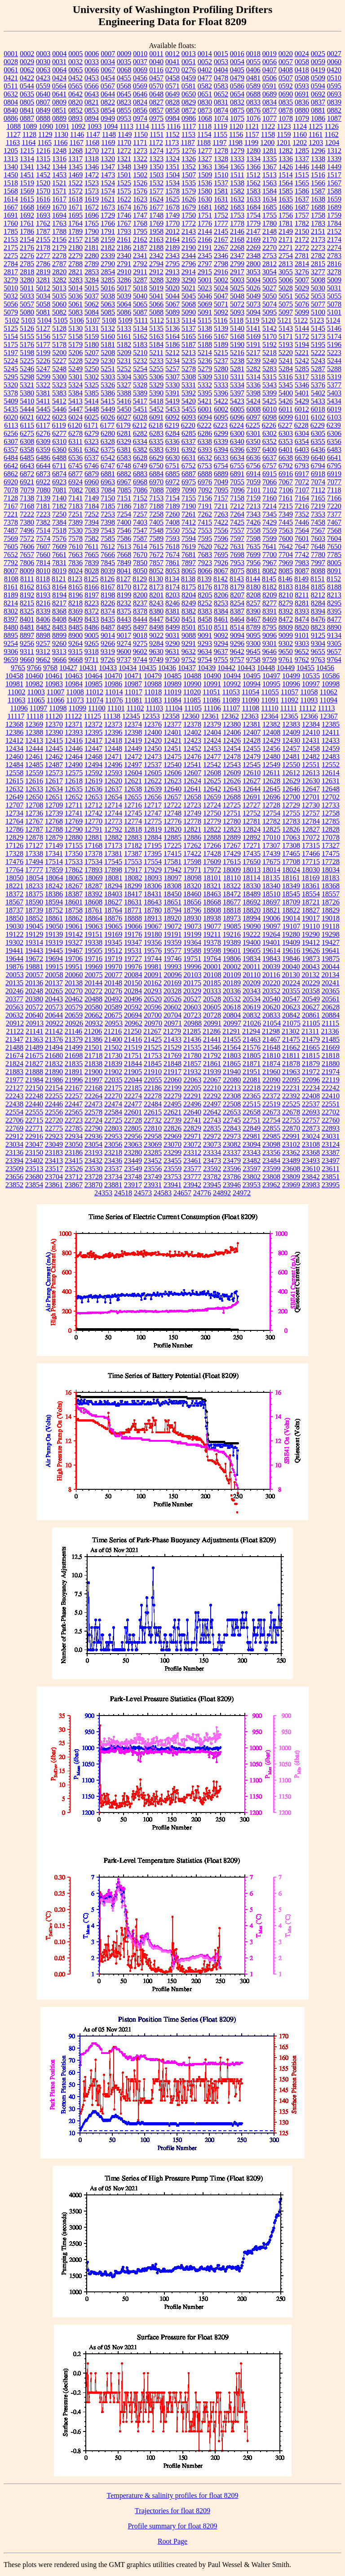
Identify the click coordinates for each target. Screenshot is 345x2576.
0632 (11, 94)
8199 (124, 595)
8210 (286, 595)
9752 (188, 659)
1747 (140, 215)
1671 (75, 207)
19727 (133, 958)
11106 (212, 708)
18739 (34, 910)
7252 (91, 514)
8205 (205, 595)
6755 (237, 466)
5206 (75, 352)
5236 (205, 360)
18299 (133, 886)
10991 (212, 684)
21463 (252, 1039)
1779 (253, 223)
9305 (334, 643)
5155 (27, 336)
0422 (27, 78)
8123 (75, 579)
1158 (268, 134)
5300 (59, 377)
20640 (34, 1015)
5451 (140, 409)
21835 (74, 1063)
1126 (331, 126)
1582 (237, 191)
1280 (253, 150)
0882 (334, 110)
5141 (253, 328)
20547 (291, 999)
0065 (75, 70)
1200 (267, 142)
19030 (15, 926)
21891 (74, 1071)
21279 (172, 1031)
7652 (11, 554)
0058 (302, 62)
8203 (172, 595)
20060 (74, 975)
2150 (302, 231)
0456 (140, 78)
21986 (54, 1080)
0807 (43, 102)
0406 (253, 70)
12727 (252, 805)
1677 (156, 207)
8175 (188, 587)
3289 (172, 280)
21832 (54, 1063)
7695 (221, 554)
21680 (54, 1055)
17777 (34, 869)
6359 (43, 449)
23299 (172, 1152)
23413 (54, 1160)
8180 (253, 587)
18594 (54, 902)
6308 (27, 441)
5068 (188, 304)
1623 (140, 199)
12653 (93, 797)
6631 (188, 457)
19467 (74, 950)
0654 (237, 94)
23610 (311, 1168)
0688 (253, 94)
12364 (270, 716)
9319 (108, 651)
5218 (269, 352)
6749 (140, 466)
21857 (192, 1063)
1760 (11, 223)
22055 (153, 1080)
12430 (291, 740)
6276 (43, 433)
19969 (93, 966)
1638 (318, 199)
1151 (157, 134)
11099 (77, 708)
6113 (11, 425)
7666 (108, 554)
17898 (113, 869)
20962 (133, 1023)
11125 (92, 716)
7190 (188, 506)
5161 (124, 336)
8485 (75, 627)
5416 (124, 401)
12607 (192, 773)
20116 (271, 975)
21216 (113, 1031)
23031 (331, 1136)
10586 (331, 676)
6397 (253, 449)
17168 (93, 845)
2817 (11, 272)
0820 (75, 102)
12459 (331, 748)
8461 (221, 619)
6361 (75, 449)
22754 (271, 1120)
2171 (286, 239)
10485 (172, 676)
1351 (172, 167)
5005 (269, 280)
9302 (286, 643)
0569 (140, 86)
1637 (302, 199)
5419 (172, 401)
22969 (172, 1136)
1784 (334, 223)
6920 (11, 482)
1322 (140, 158)
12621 (133, 781)
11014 (114, 692)
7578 (75, 538)
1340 (11, 167)
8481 (27, 627)
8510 (205, 627)
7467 (334, 522)
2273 (318, 247)
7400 (124, 522)
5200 (59, 352)
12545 (252, 764)
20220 (271, 983)
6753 (205, 466)
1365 (237, 167)
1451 (27, 175)
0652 (221, 94)
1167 (76, 142)
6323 (91, 441)
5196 (334, 344)
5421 (205, 401)
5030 (318, 288)
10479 (153, 676)
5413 (75, 401)
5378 (11, 393)
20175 (192, 983)
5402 (318, 393)
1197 (219, 142)
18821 (271, 910)
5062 (91, 304)
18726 (331, 902)
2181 (91, 247)
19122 (14, 934)
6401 (286, 449)
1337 (302, 158)
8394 (318, 611)
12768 (54, 821)
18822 (291, 910)
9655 (318, 651)
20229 (311, 983)
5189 (221, 344)
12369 (34, 724)
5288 (334, 369)
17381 (113, 853)
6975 (188, 482)
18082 (133, 878)
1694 (59, 215)
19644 (14, 958)
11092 (289, 700)
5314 (253, 377)
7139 (43, 498)
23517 (54, 1168)
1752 (221, 215)
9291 (188, 643)
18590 (34, 902)
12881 (93, 837)
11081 (133, 700)
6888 (205, 474)
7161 (286, 498)
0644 (108, 94)
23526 (74, 1168)
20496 (133, 999)
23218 (113, 1152)
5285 (302, 369)
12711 (73, 805)
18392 (93, 894)
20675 (113, 1015)
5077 (318, 304)
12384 (311, 724)
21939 (212, 1071)
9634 (205, 651)
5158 (75, 336)
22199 (172, 1088)
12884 (153, 837)
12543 (232, 764)
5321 (27, 385)
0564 (59, 86)
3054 (269, 272)
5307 (172, 377)
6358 (27, 449)
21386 (93, 1039)
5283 (269, 369)
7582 (91, 538)
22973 (232, 1136)
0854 (108, 110)
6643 (27, 466)
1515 (302, 175)
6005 (237, 409)
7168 (27, 506)
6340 (237, 441)
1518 (11, 183)
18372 (14, 894)
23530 (93, 1168)
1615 (27, 199)
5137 (188, 328)
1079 (302, 118)
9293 (205, 643)
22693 (311, 1112)
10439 (207, 667)
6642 (11, 466)
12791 (93, 829)
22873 (311, 1128)
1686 (286, 207)
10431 (88, 667)
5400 (286, 393)
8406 (43, 619)
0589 (253, 86)
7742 (302, 554)
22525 (291, 1104)
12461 (34, 756)
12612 (291, 773)
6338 (205, 441)
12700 (291, 797)
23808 (271, 1176)
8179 (237, 587)
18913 (153, 918)
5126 (27, 328)
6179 (123, 425)
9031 (172, 635)
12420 (153, 740)
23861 (54, 1185)
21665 (311, 1047)
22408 (311, 1096)
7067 (286, 482)
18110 (232, 878)
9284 (156, 643)
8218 (75, 603)
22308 (232, 1096)
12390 (54, 732)
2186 (124, 247)
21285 (192, 1031)
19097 (272, 926)
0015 (221, 53)
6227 (285, 425)
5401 (302, 393)
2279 (75, 255)
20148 (113, 983)
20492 (113, 999)
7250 (59, 514)
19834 (252, 958)
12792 (113, 829)
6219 (172, 425)
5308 (188, 377)
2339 (108, 255)
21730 (113, 1055)
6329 (124, 441)
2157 (75, 239)
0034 (108, 62)
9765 (18, 667)
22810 (153, 1128)
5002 (221, 280)
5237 (221, 360)
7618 (172, 546)
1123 (284, 126)
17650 (252, 861)
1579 (188, 191)
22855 (271, 1128)
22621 (172, 1112)
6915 (269, 474)
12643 (232, 789)
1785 (11, 231)
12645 (271, 789)
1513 (269, 175)
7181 (43, 506)
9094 (237, 635)
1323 (156, 158)
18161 (291, 878)
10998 (331, 684)
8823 (318, 627)
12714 (113, 805)
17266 (212, 845)
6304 (302, 433)
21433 (172, 1039)
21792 (212, 1055)
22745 (232, 1120)
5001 (205, 280)
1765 (91, 223)
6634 (237, 457)
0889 (59, 118)
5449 (108, 409)
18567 (14, 902)
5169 (253, 336)
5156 (43, 336)
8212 (318, 595)
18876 (113, 918)
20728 (212, 1015)
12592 (93, 773)
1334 (253, 158)
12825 (271, 829)
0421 (11, 78)
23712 (74, 1176)
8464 (237, 619)
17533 (74, 861)
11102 (135, 708)
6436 (318, 449)
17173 (113, 845)
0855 (124, 110)
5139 (221, 328)
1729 (108, 215)
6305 (318, 433)
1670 (59, 207)
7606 (27, 546)
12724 (212, 805)
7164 (302, 498)
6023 (59, 417)
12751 (232, 813)
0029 (27, 62)
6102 (318, 417)
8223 (91, 603)
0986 (188, 118)
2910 (124, 272)
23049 (54, 1144)
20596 (153, 1007)
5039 (124, 296)
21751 (133, 1055)
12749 (192, 813)
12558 (14, 773)
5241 (286, 360)
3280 (27, 280)
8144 (253, 579)
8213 (334, 595)
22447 (74, 1104)
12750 (212, 813)
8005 (334, 562)
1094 (110, 126)
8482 (43, 627)
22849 (252, 1128)
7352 (302, 514)
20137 (54, 983)
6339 (221, 441)
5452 (156, 409)
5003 (237, 280)
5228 (75, 360)
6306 (334, 433)
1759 (334, 215)
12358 (171, 716)
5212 (172, 352)
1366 (253, 167)
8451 (188, 619)
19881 (34, 966)
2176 (27, 247)
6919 (334, 474)
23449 (133, 1160)
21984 (34, 1080)
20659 (74, 1015)
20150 (133, 983)
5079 (11, 312)
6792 (286, 466)
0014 (205, 53)
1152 (172, 134)
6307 (11, 441)
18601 (74, 902)
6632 (205, 457)
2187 (140, 247)
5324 (75, 385)
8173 (156, 587)
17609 (212, 861)
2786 (43, 264)
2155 (43, 239)
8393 (302, 611)
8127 (123, 579)
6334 (140, 441)
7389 (75, 522)
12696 (271, 797)
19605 (252, 950)
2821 (75, 272)
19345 (113, 942)
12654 (113, 797)
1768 (140, 223)
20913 (35, 1023)
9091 (205, 635)
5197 (11, 352)
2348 (253, 255)
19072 (173, 926)
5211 (156, 352)
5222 (318, 352)
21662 (291, 1047)
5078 (334, 304)
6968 (140, 482)
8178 (221, 587)
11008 (75, 692)
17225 (172, 845)
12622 (153, 781)
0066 (91, 70)
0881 (318, 110)
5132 (108, 328)
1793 (124, 231)
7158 (237, 498)
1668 (27, 207)
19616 (291, 950)
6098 (269, 417)
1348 (124, 167)
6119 (59, 425)
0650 (188, 94)
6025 (91, 417)
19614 (271, 950)
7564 (302, 530)
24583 (163, 1193)
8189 (11, 595)
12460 (14, 756)
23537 (113, 1168)
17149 (54, 845)
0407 (269, 70)
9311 (27, 651)
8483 (59, 627)
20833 (271, 1015)
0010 (140, 53)
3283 (75, 280)
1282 (286, 150)
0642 (75, 94)
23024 (311, 1136)
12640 (172, 789)
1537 (221, 183)
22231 (291, 1088)
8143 (237, 579)
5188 (205, 344)
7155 (188, 498)
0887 (27, 118)
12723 (192, 805)
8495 (124, 627)
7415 (205, 522)
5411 (43, 401)
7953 (237, 562)
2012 (172, 231)
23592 (212, 1168)
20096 (173, 975)
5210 (140, 352)
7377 (334, 514)
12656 (153, 797)
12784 (311, 821)
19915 (54, 966)
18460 (192, 894)
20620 (271, 1007)
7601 (302, 538)
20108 (212, 975)
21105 (311, 1023)
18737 (14, 910)
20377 (14, 999)
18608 (93, 902)
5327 (124, 385)
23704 (54, 1176)
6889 (221, 474)
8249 (188, 603)
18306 (153, 886)
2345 (205, 255)
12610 (252, 773)
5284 (286, 369)
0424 (59, 78)
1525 (124, 183)
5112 (157, 320)
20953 (114, 1023)
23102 (291, 1144)
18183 (330, 878)
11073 (75, 700)
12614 (331, 773)
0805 (27, 102)
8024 (75, 571)
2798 (221, 264)
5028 (286, 288)
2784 (11, 264)
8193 (43, 595)
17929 (153, 869)
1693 (43, 215)
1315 (43, 158)
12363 (250, 716)
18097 (173, 878)
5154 (11, 336)
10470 (113, 676)
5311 (237, 377)
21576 (252, 1047)
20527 (192, 999)
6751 (172, 466)
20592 (133, 1007)
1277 (205, 150)
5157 (59, 336)
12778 (192, 821)
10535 (311, 676)
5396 (221, 393)
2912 (156, 272)
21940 (232, 1071)
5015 (91, 288)
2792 (140, 264)
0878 (286, 110)
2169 (253, 239)
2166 (205, 239)
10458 (14, 676)
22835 (212, 1128)
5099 (302, 312)
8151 (317, 579)
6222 (204, 425)
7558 (253, 530)
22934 (74, 1136)
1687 (302, 207)
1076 (253, 118)
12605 (153, 773)
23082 (232, 1144)
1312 (334, 150)
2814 (302, 264)
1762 (43, 223)
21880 (331, 1063)
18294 (113, 886)
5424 (253, 401)
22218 (252, 1088)
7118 (334, 490)
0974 (140, 118)
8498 (156, 627)
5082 (59, 312)
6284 (172, 433)
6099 (286, 417)
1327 (205, 158)
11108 (251, 708)
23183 (54, 1152)
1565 (302, 183)
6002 (221, 409)
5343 (269, 385)
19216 (232, 934)
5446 (59, 409)
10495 (252, 676)
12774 (133, 821)
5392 (188, 393)
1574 (108, 191)
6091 (156, 417)
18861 (54, 918)
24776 (202, 1193)
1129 (45, 134)
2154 (27, 239)
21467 (271, 1039)
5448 (91, 409)
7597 (237, 538)
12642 (212, 789)
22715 (34, 1120)
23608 (291, 1168)
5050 (269, 296)
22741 (192, 1120)
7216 (302, 506)
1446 (302, 167)
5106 (77, 320)
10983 (54, 684)
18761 (93, 910)
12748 (172, 813)
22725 (113, 1120)
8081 (253, 571)
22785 (74, 1128)
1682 (221, 207)
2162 (140, 239)
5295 (11, 377)
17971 (192, 869)
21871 (252, 1063)
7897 (188, 562)
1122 (268, 126)
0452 (75, 78)
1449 (334, 167)
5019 (156, 288)
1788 (59, 231)
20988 (193, 1023)
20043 (311, 966)
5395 (205, 393)
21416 (133, 1039)
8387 (237, 611)
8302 (11, 611)
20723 (192, 1015)
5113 (173, 320)
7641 (269, 546)
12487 (54, 764)
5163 (156, 336)
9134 (334, 635)
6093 (188, 417)
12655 (133, 797)
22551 (331, 1104)
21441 (212, 1039)
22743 (212, 1120)
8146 (285, 579)
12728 (271, 805)
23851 (331, 1176)
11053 (231, 692)
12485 (34, 764)
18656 (192, 902)
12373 (113, 724)
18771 (133, 910)
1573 (91, 191)
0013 (188, 53)
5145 (318, 328)
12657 (172, 797)
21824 (14, 1063)
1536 (205, 183)
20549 (311, 999)
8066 (205, 571)
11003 (35, 692)
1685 (269, 207)
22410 (331, 1096)
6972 (172, 482)
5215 (221, 352)
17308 (291, 845)
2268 (237, 247)
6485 (27, 457)
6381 (124, 449)
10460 (34, 676)
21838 (93, 1063)
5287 (318, 369)
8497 (140, 627)
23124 (331, 1144)
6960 (91, 482)
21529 (172, 1047)
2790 (108, 264)
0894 (91, 118)
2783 (334, 255)
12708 (34, 805)
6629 (156, 457)
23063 (133, 1144)
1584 (269, 191)
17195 (153, 845)
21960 (271, 1071)
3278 (334, 272)
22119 (330, 1080)
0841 (27, 110)
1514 (286, 175)
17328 (14, 853)
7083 (92, 490)
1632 (237, 199)
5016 (108, 288)
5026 (253, 288)
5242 (302, 360)
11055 (270, 692)
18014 (271, 869)
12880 (74, 837)
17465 (291, 853)
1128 (29, 134)
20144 (93, 983)
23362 (291, 1152)
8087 (302, 571)
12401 (172, 732)
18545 (291, 894)
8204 (188, 595)
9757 (237, 659)
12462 (54, 756)
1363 (205, 167)
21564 (232, 1047)
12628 (271, 781)
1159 (284, 134)
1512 (253, 175)
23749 (153, 1176)
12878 (34, 837)
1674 (124, 207)
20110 (252, 975)
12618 (74, 781)
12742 (93, 813)
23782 (212, 1176)
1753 (237, 215)
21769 (172, 1055)
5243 (318, 360)
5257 (172, 369)
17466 (311, 853)
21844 (133, 1063)
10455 (305, 667)
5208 (108, 352)
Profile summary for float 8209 (172, 2526)
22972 (212, 1136)
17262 (192, 845)
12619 (93, 781)
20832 (252, 1015)
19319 (54, 942)
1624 (156, 199)
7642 (286, 546)
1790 (91, 231)
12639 (153, 789)
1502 (140, 175)
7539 (91, 530)
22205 (192, 1088)
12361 (210, 716)
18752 (54, 910)
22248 (34, 1096)
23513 (34, 1168)
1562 (253, 183)
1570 (43, 191)
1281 (269, 150)
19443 (34, 950)
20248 (34, 991)
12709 (54, 805)
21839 (113, 1063)
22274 (133, 1096)
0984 (172, 118)
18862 (74, 918)
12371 (74, 724)
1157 (252, 134)
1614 (11, 199)
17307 (271, 845)
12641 (192, 789)
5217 (253, 352)
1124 (300, 126)
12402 (192, 732)
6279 (91, 433)
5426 (286, 401)
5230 (108, 360)
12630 (311, 781)
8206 (221, 595)
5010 (11, 288)
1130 (61, 134)
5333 (221, 385)
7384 (59, 522)
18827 (311, 910)
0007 (108, 53)
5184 (156, 344)
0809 (59, 102)
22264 (93, 1096)
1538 (237, 183)
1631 (221, 199)
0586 (237, 86)
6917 (302, 474)
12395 (93, 732)
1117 (189, 126)
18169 (310, 878)
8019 (59, 571)
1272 (124, 150)
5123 (317, 320)
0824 (140, 102)
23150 (34, 1152)
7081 (60, 490)
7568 (334, 530)
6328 (108, 441)
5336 (253, 385)
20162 (153, 983)
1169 (108, 142)
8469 (269, 619)
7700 (269, 554)
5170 (269, 336)
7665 (91, 554)
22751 (252, 1120)
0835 (286, 102)
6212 (140, 425)
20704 (172, 1015)
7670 (140, 554)
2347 (237, 255)
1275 (172, 150)
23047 (34, 1144)
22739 (172, 1120)
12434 (14, 748)
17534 (93, 861)
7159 (253, 498)
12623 (172, 781)
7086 (140, 490)
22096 (311, 1080)
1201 (283, 142)
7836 (75, 562)
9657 (334, 651)
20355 (291, 991)
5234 (172, 360)
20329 (192, 991)
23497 (331, 1160)
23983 (311, 1185)
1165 (45, 142)
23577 (192, 1168)
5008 (318, 280)
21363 (34, 1039)
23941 (172, 1185)
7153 (156, 498)
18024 (291, 869)
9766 (34, 667)
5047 (221, 296)
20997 (232, 1023)
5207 (91, 352)
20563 (14, 1007)
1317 (75, 158)
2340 (124, 255)
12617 (54, 781)
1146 (77, 134)
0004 (59, 53)
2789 (91, 264)
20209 (252, 983)
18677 (232, 902)
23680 (34, 1176)
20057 (35, 975)
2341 (140, 255)
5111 (141, 320)
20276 (113, 991)
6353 (286, 441)
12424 (212, 740)
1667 (11, 207)
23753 (172, 1176)
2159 (108, 239)
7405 (156, 522)
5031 (334, 288)
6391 (172, 449)
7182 (59, 506)
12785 (331, 821)
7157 (221, 498)
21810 (271, 1055)
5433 (318, 401)
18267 (74, 886)
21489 (34, 1047)
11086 (211, 700)
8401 (27, 619)
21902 (113, 1071)
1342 (43, 167)
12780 (232, 821)
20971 (173, 1023)
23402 (34, 1160)
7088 (157, 490)
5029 (302, 288)
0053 (221, 62)
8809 (286, 627)
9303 (302, 643)
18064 (54, 878)
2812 (269, 264)
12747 (153, 813)
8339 (43, 611)
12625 (212, 781)
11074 (94, 700)
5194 (302, 344)
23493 (311, 1160)
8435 (108, 619)
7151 (124, 498)
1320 (108, 158)
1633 (253, 199)
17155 (74, 845)
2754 (286, 255)
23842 (311, 1176)
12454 (232, 748)
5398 (253, 393)
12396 (113, 732)
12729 (291, 805)
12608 (212, 773)
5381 (43, 393)
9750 (172, 659)
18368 (331, 886)
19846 (291, 958)
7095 (221, 490)
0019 (269, 53)
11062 (328, 692)
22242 (331, 1088)
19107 (292, 926)
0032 (75, 62)
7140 (59, 498)
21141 (34, 1031)
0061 (11, 70)
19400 (252, 942)
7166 (334, 498)
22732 (153, 1120)
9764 (334, 659)
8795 (269, 627)
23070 (172, 1144)
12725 (232, 805)
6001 (205, 409)
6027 (124, 417)
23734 (113, 1176)
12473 (153, 756)
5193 (286, 344)
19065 (114, 926)
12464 (74, 756)
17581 (172, 861)
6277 (59, 433)
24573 (143, 1193)
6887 (188, 474)
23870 (93, 1185)
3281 (43, 280)
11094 (328, 700)
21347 (14, 1039)
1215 (27, 150)
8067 (221, 571)
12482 (311, 756)
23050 (74, 1144)
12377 (172, 724)
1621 (108, 199)
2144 (205, 231)
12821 (192, 829)
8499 (172, 627)
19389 (232, 942)
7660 (43, 554)
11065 (35, 700)
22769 (14, 1128)
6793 (302, 466)
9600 (124, 651)
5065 (140, 304)
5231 (124, 360)
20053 (15, 975)
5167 (221, 336)
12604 (133, 773)
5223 (334, 352)
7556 (221, 530)
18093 (153, 878)
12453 (212, 748)
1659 (334, 199)
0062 (27, 70)
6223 (220, 425)
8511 (221, 627)
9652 (302, 651)
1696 (91, 215)
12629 (291, 781)
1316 (59, 158)
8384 (221, 611)
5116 (220, 320)
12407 (252, 732)
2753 (269, 255)
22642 (212, 1112)
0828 (172, 102)
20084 (133, 975)
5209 (124, 352)
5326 (108, 385)
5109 (125, 320)
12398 (133, 732)
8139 (204, 579)
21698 (74, 1055)
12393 (74, 732)
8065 (188, 571)
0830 (205, 102)
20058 (54, 975)
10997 (311, 684)
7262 (205, 514)
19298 (331, 934)
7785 (334, 554)
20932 (94, 1023)
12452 (192, 748)
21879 (311, 1063)
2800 (253, 264)
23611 (330, 1168)
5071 (221, 304)
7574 (43, 538)
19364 (192, 942)
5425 (269, 401)
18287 (93, 886)
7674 (172, 554)
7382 (43, 522)
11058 (309, 692)
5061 (75, 304)
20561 (331, 999)
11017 (133, 692)
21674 (14, 1055)
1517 (334, 175)
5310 (221, 377)
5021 (188, 288)
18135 (271, 878)
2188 (156, 247)
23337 (232, 1152)
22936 (93, 1136)
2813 (286, 264)
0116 (156, 70)
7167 (11, 506)
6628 (140, 457)
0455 (124, 78)
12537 (153, 764)
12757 (311, 813)
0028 (11, 62)
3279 (11, 280)
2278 (59, 255)
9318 (91, 651)
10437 (187, 667)
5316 (286, 377)
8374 (108, 611)
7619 (188, 546)
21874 (271, 1063)
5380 (27, 393)
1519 (27, 183)
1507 (188, 175)
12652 (74, 797)
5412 (59, 401)
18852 (34, 918)
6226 (269, 425)
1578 (172, 191)
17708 (291, 861)
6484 (11, 457)
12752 (252, 813)
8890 (334, 627)
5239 (253, 360)
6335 (156, 441)
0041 (172, 62)
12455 (252, 748)
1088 (13, 126)
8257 (253, 603)
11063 (16, 700)
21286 (212, 1031)
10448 (266, 667)
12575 (74, 773)
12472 (133, 756)
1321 (124, 158)
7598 (253, 538)
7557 (237, 530)
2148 (269, 231)
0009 (124, 53)
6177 (107, 425)
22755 (291, 1120)
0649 (172, 94)
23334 (212, 1152)
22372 (271, 1096)
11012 (94, 692)
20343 (252, 991)
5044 (172, 296)
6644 (43, 466)
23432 (93, 1160)
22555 (34, 1112)
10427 (68, 667)
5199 (43, 352)
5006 (286, 280)
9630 (156, 651)
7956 (253, 562)
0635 (27, 94)
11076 (114, 700)
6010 (269, 409)
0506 (269, 78)
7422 (221, 522)
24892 (222, 1193)
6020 (11, 417)
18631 (133, 902)
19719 (113, 958)
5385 (91, 393)
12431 (311, 740)
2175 (11, 247)
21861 (212, 1063)
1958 (156, 231)
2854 (108, 272)
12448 (113, 748)
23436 (113, 1160)
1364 (221, 167)
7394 (91, 522)
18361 (311, 886)
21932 (192, 1071)
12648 (331, 789)
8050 (140, 571)
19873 (311, 958)
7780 (318, 554)
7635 (253, 546)
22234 (311, 1088)
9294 (221, 643)
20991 (212, 1023)
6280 (108, 433)
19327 (74, 942)
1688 (318, 207)
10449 (286, 667)
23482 (252, 1160)
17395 (153, 853)
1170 (124, 142)
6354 (302, 441)
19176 (133, 934)
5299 (43, 377)
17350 (74, 853)
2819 (43, 272)
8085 (286, 571)
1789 (75, 231)
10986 (113, 684)
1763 (59, 223)
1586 (302, 191)
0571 (172, 86)
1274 (156, 150)
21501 (93, 1047)
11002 (16, 692)
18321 (212, 886)
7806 (27, 562)
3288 (156, 280)
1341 (27, 167)
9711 (91, 659)
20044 (331, 966)
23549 (133, 1168)
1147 (93, 134)
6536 (75, 457)
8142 (220, 579)
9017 (124, 635)
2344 (188, 255)
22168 (93, 1088)
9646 (269, 651)
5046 (205, 296)
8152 (334, 579)
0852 (75, 110)
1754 (253, 215)
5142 (269, 328)
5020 (172, 288)
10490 (212, 676)
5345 (286, 385)
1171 (140, 142)
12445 (54, 748)
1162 (331, 134)
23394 (14, 1160)
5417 (140, 401)
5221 (302, 352)
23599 (271, 1168)
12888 (212, 837)
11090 (250, 700)
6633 (221, 457)
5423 (237, 401)
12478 (232, 756)
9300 (253, 643)
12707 (14, 805)
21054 (272, 1023)
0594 (318, 86)
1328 (221, 158)
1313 (11, 158)
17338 (34, 853)
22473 (93, 1104)
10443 (246, 667)
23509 (14, 1168)
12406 (232, 732)
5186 (172, 344)
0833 (253, 102)
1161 (316, 134)
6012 (302, 409)
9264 (75, 643)
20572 (34, 1007)
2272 (302, 247)
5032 (11, 296)
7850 (140, 562)
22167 (74, 1088)
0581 (188, 86)
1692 (27, 215)
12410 (311, 732)
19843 (271, 958)
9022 (156, 635)
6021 (27, 417)
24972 (242, 1193)
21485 (331, 1039)
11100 (97, 708)
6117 (43, 425)
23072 (192, 1144)
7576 (59, 538)
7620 (205, 546)
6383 (156, 449)
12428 (252, 740)
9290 (172, 643)
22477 (133, 1104)
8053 (172, 571)
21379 (74, 1039)
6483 (334, 449)
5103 (28, 320)
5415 (108, 401)
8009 (27, 571)
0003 (43, 53)
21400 (113, 1039)
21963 (291, 1071)
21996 (74, 1080)
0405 (237, 70)
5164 (172, 336)
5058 (43, 304)
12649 (14, 797)
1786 (27, 231)
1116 (174, 126)
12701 (311, 797)
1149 (125, 134)
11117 (15, 716)
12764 (14, 821)
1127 (13, 134)
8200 (140, 595)
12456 (271, 748)
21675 (34, 1055)
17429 (232, 853)
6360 (59, 449)
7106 (286, 490)
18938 (212, 918)
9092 (221, 635)
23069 (153, 1144)
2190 (188, 247)
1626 (188, 199)
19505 (93, 950)
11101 (116, 708)
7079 (27, 490)
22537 (311, 1104)
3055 (286, 272)
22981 (252, 1136)
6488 (59, 457)
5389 (140, 393)
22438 (14, 1104)
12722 (172, 805)
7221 (11, 514)
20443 (54, 999)
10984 (74, 684)
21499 (74, 1047)
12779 (212, 821)
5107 (93, 320)
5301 (75, 377)
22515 (252, 1104)
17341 (54, 853)
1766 (108, 223)
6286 (205, 433)
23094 (252, 1144)
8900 (75, 635)
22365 (252, 1096)
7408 (172, 522)
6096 (237, 417)
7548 (156, 530)
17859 (54, 869)
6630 (172, 457)
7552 (188, 530)
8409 (75, 619)
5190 (237, 344)
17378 (93, 853)
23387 (331, 1152)
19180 (153, 934)
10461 (54, 676)
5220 (286, 352)
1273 (140, 150)
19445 (54, 950)
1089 (29, 126)
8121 (59, 579)
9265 (91, 643)
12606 (172, 773)
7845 (108, 562)
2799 (237, 264)
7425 (237, 522)
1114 (142, 126)
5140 (237, 328)
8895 (11, 635)
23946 (232, 1185)
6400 (269, 449)
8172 (140, 587)
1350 (156, 167)
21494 (54, 1047)
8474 (302, 619)
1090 (46, 126)
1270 (91, 150)
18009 (232, 869)
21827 (34, 1063)
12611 (271, 773)
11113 (326, 708)
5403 (334, 393)
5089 (172, 312)
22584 (113, 1112)
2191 (205, 247)
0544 (27, 86)
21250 (133, 1031)
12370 (54, 724)
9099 (286, 635)
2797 (205, 264)
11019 (172, 692)
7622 (221, 546)
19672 (34, 958)
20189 (232, 983)
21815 (311, 1055)
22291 (192, 1096)
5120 (268, 320)
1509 (205, 175)
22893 (331, 1128)
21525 (153, 1047)
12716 (133, 805)
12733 (331, 805)
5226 (43, 360)
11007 (55, 692)
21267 (152, 1031)
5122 (300, 320)
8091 (334, 571)
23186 (74, 1152)
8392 (286, 611)
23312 (192, 1152)
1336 (286, 158)
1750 (188, 215)
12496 (113, 764)
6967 (124, 482)
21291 (231, 1031)
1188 (204, 142)
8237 (140, 603)
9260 (59, 643)
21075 (292, 1023)
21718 (93, 1055)
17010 (271, 837)
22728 (133, 1120)
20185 (212, 983)
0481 (253, 78)
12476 (192, 756)
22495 (172, 1104)
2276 (27, 255)
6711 (59, 466)
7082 (76, 490)
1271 (108, 150)
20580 (93, 1007)
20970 (153, 1023)
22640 (192, 1112)
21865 (232, 1063)
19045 (35, 926)
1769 (156, 223)
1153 (188, 134)
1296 (318, 150)
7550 (172, 530)
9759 (269, 659)
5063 (108, 304)
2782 (318, 255)
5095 (269, 312)
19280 (291, 934)
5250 (91, 369)
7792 (11, 562)
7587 (140, 538)
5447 (75, 409)
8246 (172, 603)
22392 (291, 1096)
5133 (124, 328)
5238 (237, 360)
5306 (156, 377)
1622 (124, 199)
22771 (34, 1128)
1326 (188, 158)
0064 (59, 70)
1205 (11, 150)
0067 (108, 70)
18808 (212, 910)
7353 (318, 514)
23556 (153, 1168)
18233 (34, 886)
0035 (124, 62)
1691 (11, 215)
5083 (75, 312)
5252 (124, 369)
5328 (140, 385)
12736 (34, 813)
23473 (212, 1160)
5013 (59, 288)
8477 (334, 619)
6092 (172, 417)
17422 (192, 853)
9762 (302, 659)
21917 (172, 1071)
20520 (153, 999)
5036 (75, 296)
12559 (34, 773)
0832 (237, 102)
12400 (153, 732)
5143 (286, 328)
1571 (59, 191)
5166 (205, 336)
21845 (153, 1063)
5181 (108, 344)
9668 (75, 659)
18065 (74, 878)
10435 (147, 667)
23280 (133, 1152)
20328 (172, 991)
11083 (153, 700)
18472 (232, 894)
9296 (237, 643)
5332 (205, 385)
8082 (269, 571)
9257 (43, 643)
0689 (269, 94)
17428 (212, 853)
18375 (34, 894)
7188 (156, 506)
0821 (91, 102)
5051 (286, 296)
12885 (172, 837)
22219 (271, 1088)
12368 (14, 724)
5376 (318, 385)
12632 (14, 789)
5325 (91, 385)
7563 (286, 530)
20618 (232, 1007)
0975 (156, 118)
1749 (172, 215)
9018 (140, 635)
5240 (269, 360)
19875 (331, 958)
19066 (133, 926)
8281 (302, 603)
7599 (269, 538)
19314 (34, 942)
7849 (124, 562)
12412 (14, 740)
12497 (133, 764)
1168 (92, 142)
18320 (192, 886)
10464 (93, 676)
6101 (302, 417)
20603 (192, 1007)
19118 (330, 926)
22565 (74, 1112)
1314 (27, 158)
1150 (140, 134)
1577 (156, 191)
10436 (167, 667)
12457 (291, 748)
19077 (212, 926)
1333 (237, 158)
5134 (140, 328)
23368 (311, 1152)
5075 (286, 304)
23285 (153, 1152)
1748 (156, 215)
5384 (75, 393)
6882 (124, 474)
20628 (331, 1007)
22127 (14, 1088)
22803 (113, 1128)
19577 (172, 950)
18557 (331, 894)
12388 (34, 732)
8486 (91, 627)
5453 (172, 409)
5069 (205, 304)
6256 (11, 433)
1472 (91, 175)
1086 (318, 118)
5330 (172, 385)
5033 (27, 296)
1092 (78, 126)
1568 (11, 191)
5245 (11, 369)
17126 (14, 845)
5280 (221, 369)
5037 (91, 296)
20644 (54, 1015)
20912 (15, 1023)
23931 (153, 1185)
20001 (212, 966)
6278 (75, 433)
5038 (108, 296)
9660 (27, 659)
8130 (156, 579)
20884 (331, 1015)
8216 (43, 603)
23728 (93, 1176)
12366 (309, 716)
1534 (172, 183)
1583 (253, 191)
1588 (334, 191)
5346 (302, 385)
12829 (14, 837)
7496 (27, 530)
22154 (54, 1088)
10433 (108, 667)
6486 (43, 457)
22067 (212, 1080)
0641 (59, 94)
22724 (93, 1120)
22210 (212, 1088)
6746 (91, 466)
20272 (93, 991)
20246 (14, 991)
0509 (318, 78)
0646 (140, 94)
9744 (140, 659)
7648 (318, 546)
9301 (269, 643)
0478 (221, 78)
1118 (205, 126)
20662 (93, 1015)
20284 (133, 991)
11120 (54, 716)
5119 (252, 320)
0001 (11, 53)
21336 (330, 1031)
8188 (334, 587)
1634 (269, 199)
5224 (11, 360)
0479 (237, 78)
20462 (74, 999)
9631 (172, 651)
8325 (27, 611)
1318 (91, 158)
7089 (173, 490)
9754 (205, 659)
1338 (318, 158)
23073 (212, 1144)
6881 (108, 474)
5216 (237, 352)
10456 (325, 667)
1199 (251, 142)
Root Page (172, 2541)
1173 (172, 142)
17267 (232, 845)
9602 (140, 651)
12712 (93, 805)
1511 (237, 175)
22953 (113, 1136)
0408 (286, 70)
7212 (237, 506)
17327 (331, 845)
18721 (311, 902)
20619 (252, 1007)
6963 (108, 482)
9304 (318, 643)
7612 (108, 546)
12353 (151, 716)
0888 (43, 118)
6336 (172, 441)
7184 (91, 506)
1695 (75, 215)
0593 (302, 86)
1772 (188, 223)
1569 (27, 191)
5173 (318, 336)
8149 (301, 579)
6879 (91, 474)
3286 (124, 280)
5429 (302, 401)
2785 (27, 264)
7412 (188, 522)
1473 (108, 175)
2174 (334, 239)
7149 (91, 498)
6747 (108, 466)
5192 (269, 344)
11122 (73, 716)
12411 (330, 732)
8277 (269, 603)
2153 (11, 239)
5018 (140, 288)
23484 (271, 1160)
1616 (43, 199)
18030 (311, 869)
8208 (253, 595)
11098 (57, 708)
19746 (172, 958)
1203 (316, 142)
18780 (153, 910)
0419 (318, 70)
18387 (74, 894)
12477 (212, 756)
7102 (270, 490)
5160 (108, 336)
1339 (334, 158)
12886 (192, 837)
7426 (253, 522)
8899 (59, 635)
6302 (269, 433)
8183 (286, 587)
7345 (269, 514)
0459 (188, 78)
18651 (172, 902)
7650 (334, 546)
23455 (172, 1160)
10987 (133, 684)
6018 (318, 409)
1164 (28, 142)
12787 (34, 829)
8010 (43, 571)
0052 (205, 62)
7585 (108, 538)
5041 (156, 296)
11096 (18, 708)
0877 (269, 110)
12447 (93, 748)
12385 (331, 724)
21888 (34, 1071)
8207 (237, 595)
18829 (331, 910)
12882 (113, 837)
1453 (59, 175)
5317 (302, 377)
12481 (291, 756)
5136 (172, 328)
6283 (156, 433)
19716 (93, 958)
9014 (108, 635)
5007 (302, 280)
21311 (310, 1031)
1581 (221, 191)
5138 (205, 328)
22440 (34, 1104)
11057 (289, 692)
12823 (232, 829)
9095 (253, 635)
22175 (113, 1088)
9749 (156, 659)
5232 (140, 360)
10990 (192, 684)
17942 (172, 869)
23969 (291, 1185)
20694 (133, 1015)
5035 (59, 296)
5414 (91, 401)
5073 (253, 304)
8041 (124, 571)
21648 (271, 1047)
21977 (14, 1080)
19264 (271, 934)
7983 (302, 562)
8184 (302, 587)
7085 (124, 490)
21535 (192, 1047)
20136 (34, 983)
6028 (140, 417)
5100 (318, 312)
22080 (232, 1080)
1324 (172, 158)
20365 (331, 991)
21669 (331, 1047)
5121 (284, 320)
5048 (237, 296)
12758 (331, 813)
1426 (286, 167)
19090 (252, 926)
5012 (43, 288)
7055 (237, 482)
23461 (192, 1160)
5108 (109, 320)
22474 (113, 1104)
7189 (172, 506)
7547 (140, 530)
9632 (188, 651)
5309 (205, 377)
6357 (11, 449)
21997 (93, 1080)
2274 (334, 247)
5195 (318, 344)
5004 (253, 280)
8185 (318, 587)
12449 (133, 748)
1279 (237, 150)
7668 (124, 554)
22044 (133, 1080)
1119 (220, 126)
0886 (11, 118)
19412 (311, 942)
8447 (156, 619)
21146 (73, 1031)
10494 (232, 676)
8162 (27, 587)
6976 (205, 482)
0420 (334, 70)
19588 (192, 950)
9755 (221, 659)
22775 (54, 1128)
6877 (75, 474)
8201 (156, 595)
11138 (111, 716)
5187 (188, 344)
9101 (302, 635)
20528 (212, 999)
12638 (133, 789)
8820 (302, 627)
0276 (188, 70)
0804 (11, 102)
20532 (232, 999)
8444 (140, 619)
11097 (38, 708)
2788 (75, 264)
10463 (74, 676)
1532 (156, 183)
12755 (291, 813)
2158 (91, 239)
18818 (232, 910)
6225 (253, 425)
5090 (188, 312)
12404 (212, 732)
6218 (156, 425)
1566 (318, 183)
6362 (91, 449)
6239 (334, 425)
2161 (124, 239)
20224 (291, 983)
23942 (192, 1185)
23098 (271, 1144)
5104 (44, 320)
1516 (318, 175)
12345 (131, 716)
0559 (43, 86)
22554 (14, 1112)
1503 (156, 175)
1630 (205, 199)
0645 (124, 94)
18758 (74, 910)
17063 (291, 837)
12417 (93, 740)
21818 (331, 1055)
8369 (75, 611)
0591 (269, 86)
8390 (253, 611)
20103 (193, 975)
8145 (269, 579)
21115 (330, 1023)
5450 (124, 409)
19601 (232, 950)
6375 (108, 449)
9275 (140, 643)
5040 (140, 296)
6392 (188, 449)
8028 (91, 571)
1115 (158, 126)
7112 (318, 490)
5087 (140, 312)
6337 (188, 441)
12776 (172, 821)
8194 (59, 595)
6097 (253, 417)
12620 (113, 781)
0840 (11, 110)
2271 (286, 247)
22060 (172, 1080)
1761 (27, 223)
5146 (334, 328)
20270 (74, 991)
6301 (253, 433)
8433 (91, 619)
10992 (232, 684)
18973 (232, 918)
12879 (54, 837)
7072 (302, 482)
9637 (221, 651)
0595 (334, 86)
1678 (172, 207)
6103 (334, 417)
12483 (331, 756)
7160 (269, 498)
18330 (252, 886)
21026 (252, 1023)
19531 (133, 950)
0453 (91, 78)
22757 (311, 1120)
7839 (91, 562)
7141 (75, 498)
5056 (11, 304)
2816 (334, 264)
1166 (60, 142)
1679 (188, 207)
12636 (93, 789)
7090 (189, 490)
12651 (54, 797)
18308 (172, 886)
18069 (94, 878)
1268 (75, 150)
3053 (253, 272)
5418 (156, 401)
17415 (172, 853)
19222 (252, 934)
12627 (252, 781)
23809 (291, 1176)
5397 (237, 393)
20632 (14, 1015)
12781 (252, 821)
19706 (74, 958)
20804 (232, 1015)
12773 (113, 821)
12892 (252, 837)
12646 (291, 789)
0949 (108, 118)
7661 (59, 554)
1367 (269, 167)
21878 (291, 1063)
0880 (302, 110)
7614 (140, 546)
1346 (91, 167)
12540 (172, 764)
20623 (291, 1007)
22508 (232, 1104)
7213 (253, 506)
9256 (27, 643)
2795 (172, 264)
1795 (140, 231)
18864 (93, 918)
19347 (133, 942)
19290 (311, 934)
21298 (271, 1031)
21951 (252, 1071)
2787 (59, 264)
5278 (188, 369)
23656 (14, 1176)
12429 (271, 740)
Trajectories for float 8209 (172, 2511)
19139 (54, 934)
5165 (188, 336)
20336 (232, 991)
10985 (93, 684)
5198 (27, 352)
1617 (59, 199)
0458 (172, 78)
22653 (232, 1112)
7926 (221, 562)
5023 (205, 288)
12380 (232, 724)
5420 (188, 401)
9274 (124, 643)
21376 (54, 1039)
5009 (334, 280)
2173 (318, 239)
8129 (140, 579)
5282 (253, 369)
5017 (124, 288)
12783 (291, 821)
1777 (221, 223)
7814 (43, 562)
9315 (75, 651)
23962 (271, 1185)
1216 (43, 150)
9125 (318, 635)
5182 (124, 344)
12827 (311, 829)
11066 (55, 700)
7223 (43, 514)
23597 (252, 1168)
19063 (94, 926)
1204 (332, 142)
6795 (334, 466)
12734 (14, 813)
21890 (54, 1071)
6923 (59, 482)
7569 (11, 538)
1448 (318, 167)
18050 (15, 878)
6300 (237, 433)
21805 (252, 1055)
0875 (237, 110)
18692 (252, 902)
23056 (113, 1144)
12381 (252, 724)
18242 (54, 886)
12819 (153, 829)
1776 (205, 223)
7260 (172, 514)
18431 (153, 894)
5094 (253, 312)
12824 (252, 829)
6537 (91, 457)
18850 (14, 918)
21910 (153, 1071)
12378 (192, 724)
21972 (311, 1071)
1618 (75, 199)
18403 (113, 894)
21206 (93, 1031)
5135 (156, 328)
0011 (156, 53)
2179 (59, 247)
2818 (27, 272)
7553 (205, 530)
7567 (318, 530)
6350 (253, 441)
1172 (156, 142)
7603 (318, 538)
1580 (205, 191)
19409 (291, 942)
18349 (291, 886)
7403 (140, 522)
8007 (11, 571)
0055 (253, 62)
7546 (124, 530)
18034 (331, 869)
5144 (302, 328)
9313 (59, 651)
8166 (91, 587)
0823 (124, 102)
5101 (334, 312)
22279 (172, 1096)
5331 (188, 385)
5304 (124, 377)
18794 (172, 910)
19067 (153, 926)
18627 (113, 902)
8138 (188, 579)
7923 (205, 562)
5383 (59, 393)
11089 (231, 700)
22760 (331, 1120)
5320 (11, 385)
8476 (318, 619)
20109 (232, 975)
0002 (27, 53)
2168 (237, 239)
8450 (172, 619)
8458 (205, 619)
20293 (153, 991)
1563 (269, 183)
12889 (232, 837)
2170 (269, 239)
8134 (172, 579)
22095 (291, 1080)
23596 (232, 1168)
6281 (124, 433)
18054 (35, 878)
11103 (154, 708)
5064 (124, 304)
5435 (11, 409)
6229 (317, 425)
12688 (232, 797)
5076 (302, 304)
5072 (237, 304)
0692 (318, 94)
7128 (11, 498)
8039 (108, 571)
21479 (311, 1039)
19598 (212, 950)
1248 (59, 150)
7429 (269, 522)
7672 (156, 554)
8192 (27, 595)
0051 (188, 62)
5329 (156, 385)
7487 (11, 530)
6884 (156, 474)
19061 (74, 926)
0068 (124, 70)
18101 (212, 878)
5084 (91, 312)
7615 (156, 546)
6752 (188, 466)
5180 (91, 344)
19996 (192, 966)
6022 (43, 417)
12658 (192, 797)
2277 (43, 255)
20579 (74, 1007)
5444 (27, 409)
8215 (27, 603)
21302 (291, 1031)
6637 (269, 457)
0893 (75, 118)
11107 (231, 708)
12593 (113, 773)
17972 (212, 869)
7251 (75, 514)
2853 (91, 272)
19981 (153, 966)
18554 (311, 894)
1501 (124, 175)
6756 (253, 466)
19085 (232, 926)
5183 (140, 344)
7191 (205, 506)
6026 (108, 417)
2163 (156, 239)
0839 (334, 102)
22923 (54, 1136)
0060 (334, 62)
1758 (318, 215)
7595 (205, 538)
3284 (91, 280)
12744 (113, 813)
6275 (27, 433)
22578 (93, 1112)
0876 (253, 110)
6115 (27, 425)
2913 (172, 272)
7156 (205, 498)
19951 (74, 966)
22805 (133, 1128)
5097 (286, 312)
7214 (269, 506)
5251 (108, 369)
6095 (221, 417)
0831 (221, 102)
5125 (11, 328)
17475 (331, 853)
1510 (221, 175)
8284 (318, 603)
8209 (269, 595)
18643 (153, 902)
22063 (192, 1080)
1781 (286, 223)
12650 (34, 797)
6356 (334, 441)
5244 (334, 360)
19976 (133, 966)
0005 (75, 53)
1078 (286, 118)
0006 (91, 53)
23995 (331, 1185)
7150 (108, 498)
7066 (269, 482)
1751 (205, 215)
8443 (124, 619)
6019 (334, 409)
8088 (318, 571)
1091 (62, 126)
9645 (253, 651)
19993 (172, 966)
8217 (59, 603)
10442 (226, 667)
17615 (232, 861)
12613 (311, 773)
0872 (188, 110)
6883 (140, 474)
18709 (291, 902)
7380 (27, 522)
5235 (188, 360)
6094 (205, 417)
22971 (192, 1136)
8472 (286, 619)
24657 (182, 1193)
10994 (252, 684)
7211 (221, 506)
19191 (172, 934)
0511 (11, 86)
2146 (237, 231)
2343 (172, 255)
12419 (133, 740)
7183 (75, 506)
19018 (331, 918)
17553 (133, 861)
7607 (43, 546)
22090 (271, 1080)
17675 (271, 861)
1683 (237, 207)
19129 (34, 934)
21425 (153, 1039)
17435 (252, 853)
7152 (140, 498)
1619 (91, 199)
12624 (192, 781)
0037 (140, 62)
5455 (188, 409)
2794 (156, 264)
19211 (212, 934)
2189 (172, 247)
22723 (74, 1120)
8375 (124, 611)
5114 (188, 320)
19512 (113, 950)
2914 (188, 272)
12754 (271, 813)
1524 (108, 183)
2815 (318, 264)
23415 (74, 1160)
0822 (108, 102)
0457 (156, 78)
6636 (253, 457)
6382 (140, 449)
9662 (43, 659)
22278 (153, 1096)
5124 (333, 320)
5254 (140, 369)
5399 (269, 393)
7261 (188, 514)
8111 (27, 579)
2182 (108, 247)
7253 (108, 514)
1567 (334, 183)
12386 (14, 732)
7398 (108, 522)
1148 (109, 134)
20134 (330, 975)
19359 (172, 942)
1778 (237, 223)
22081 (252, 1080)
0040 (156, 62)
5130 (75, 328)
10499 (291, 676)
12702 (331, 797)
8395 (334, 611)
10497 (271, 676)
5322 (43, 385)
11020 (192, 692)
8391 (269, 611)
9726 (108, 659)
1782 (302, 223)
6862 (11, 474)
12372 (93, 724)
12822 (212, 829)
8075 (237, 571)
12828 (331, 829)
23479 (232, 1160)
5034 (43, 296)
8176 (205, 587)
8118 (43, 579)
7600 (286, 538)
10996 (291, 684)
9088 (188, 635)
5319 (334, 377)
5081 (43, 312)
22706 (14, 1120)
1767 (124, 223)
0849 (43, 110)
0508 (302, 78)
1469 (75, 175)
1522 (75, 183)
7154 (172, 498)
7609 (59, 546)
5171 (286, 336)
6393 (205, 449)
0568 (124, 86)
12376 (153, 724)
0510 (334, 78)
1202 (299, 142)
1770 (172, 223)
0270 (172, 70)
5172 (302, 336)
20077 (114, 975)
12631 (331, 781)
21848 (172, 1063)
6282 (140, 433)
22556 (54, 1112)
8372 (91, 611)
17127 (34, 845)
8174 (172, 587)
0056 (269, 62)
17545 (113, 861)
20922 (54, 1023)
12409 (291, 732)
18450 (172, 894)
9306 (11, 651)
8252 (205, 603)
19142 (74, 934)
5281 (237, 369)
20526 (172, 999)
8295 (334, 603)
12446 (74, 748)
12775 (153, 821)
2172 (302, 239)
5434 (334, 401)
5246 (27, 369)
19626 (311, 950)
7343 (253, 514)
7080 (43, 490)
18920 (172, 918)
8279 (286, 603)
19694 (54, 958)
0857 (156, 110)
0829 (188, 102)
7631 (237, 546)
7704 (286, 554)
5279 (205, 369)
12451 (172, 748)
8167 (108, 587)
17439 (271, 853)
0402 (205, 70)
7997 (318, 562)
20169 (172, 983)
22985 (271, 1136)
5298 (27, 377)
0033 (91, 62)
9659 (11, 659)
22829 (192, 1128)
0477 (205, 78)
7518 (59, 530)
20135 (14, 983)
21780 (192, 1055)
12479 (252, 756)
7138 (27, 498)
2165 (188, 239)
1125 (316, 126)
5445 (43, 409)
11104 (173, 708)
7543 (108, 530)
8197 (91, 595)
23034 (14, 1144)
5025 (237, 288)
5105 (60, 320)
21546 (212, 1047)
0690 (286, 94)
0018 (253, 53)
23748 (133, 1176)
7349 (286, 514)
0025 (318, 53)
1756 (286, 215)
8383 (205, 611)
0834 (269, 102)
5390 (156, 393)
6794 (318, 466)
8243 (156, 603)
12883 (133, 837)
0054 (237, 62)
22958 (153, 1136)
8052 (156, 571)
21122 (14, 1031)
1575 (124, 191)
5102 (12, 320)
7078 (11, 490)
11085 (192, 700)
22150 (34, 1088)
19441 (14, 950)
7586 (124, 538)
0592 (286, 86)
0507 (286, 78)
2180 (75, 247)
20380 (34, 999)
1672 (91, 207)
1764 (75, 223)
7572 (27, 538)
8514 (237, 627)
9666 (59, 659)
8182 (269, 587)
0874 (221, 110)
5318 (318, 377)
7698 (237, 554)
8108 (11, 579)
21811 (291, 1055)
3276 (302, 272)
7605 (11, 546)
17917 (133, 869)
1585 (286, 191)
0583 (221, 86)
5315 (269, 377)
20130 (291, 975)
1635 (286, 199)
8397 (11, 619)
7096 (237, 490)
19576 (153, 950)
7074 (318, 482)
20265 (54, 991)
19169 (113, 934)
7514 (43, 530)
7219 (318, 506)
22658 (252, 1112)
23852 (14, 1185)
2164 (172, 239)
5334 (237, 385)
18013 (252, 869)
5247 (43, 369)
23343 (252, 1152)
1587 (318, 191)
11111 (288, 708)
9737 (124, 659)
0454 (108, 78)
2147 (253, 231)
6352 (269, 441)
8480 (11, 627)
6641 (334, 457)
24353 (103, 1193)
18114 (251, 878)
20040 (291, 966)
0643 (91, 94)
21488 (14, 1047)
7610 (75, 546)
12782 (271, 821)
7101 (254, 490)
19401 (271, 942)
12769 (74, 821)
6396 (237, 449)
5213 (188, 352)
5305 (140, 377)
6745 (75, 466)
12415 (54, 740)
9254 (11, 643)
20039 (271, 966)
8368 (59, 611)
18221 (14, 886)
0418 (302, 70)
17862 (74, 869)
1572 (75, 191)
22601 (133, 1112)
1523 (91, 183)
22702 (331, 1112)
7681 (188, 554)
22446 (54, 1104)
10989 (172, 684)
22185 (133, 1088)
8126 (107, 579)
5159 (91, 336)
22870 (291, 1128)
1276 (188, 150)
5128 (59, 328)
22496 (192, 1104)
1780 (269, 223)
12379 (212, 724)
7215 (286, 506)
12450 (153, 748)
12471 (113, 756)
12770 (93, 821)
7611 (91, 546)
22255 (54, 1096)
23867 (74, 1185)
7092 (205, 490)
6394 (221, 449)
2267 (221, 247)
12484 (14, 764)
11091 (270, 700)
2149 (286, 231)
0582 (205, 86)
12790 (74, 829)
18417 (133, 894)
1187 (188, 142)
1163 (13, 142)
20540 (271, 999)
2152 (334, 231)
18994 (252, 918)
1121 (252, 126)
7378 (11, 522)
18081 (114, 878)
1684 (253, 207)
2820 (59, 272)
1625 (172, 199)
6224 (237, 425)
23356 (271, 1152)
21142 (53, 1031)
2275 (11, 255)
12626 (232, 781)
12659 (212, 797)
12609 (232, 773)
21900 (93, 1071)
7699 (253, 554)
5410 (27, 401)
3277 (318, 272)
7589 (156, 538)
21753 (153, 1055)
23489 (291, 1160)
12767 (34, 821)
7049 (221, 482)
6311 (75, 441)
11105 (193, 708)
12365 (289, 716)
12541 (192, 764)
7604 (334, 538)
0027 (334, 53)
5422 (221, 401)
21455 (232, 1039)
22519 (271, 1104)
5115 (205, 320)
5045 (188, 296)
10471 (133, 676)
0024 (302, 53)
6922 (43, 482)
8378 (140, 611)
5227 (59, 360)
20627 (311, 1007)
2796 (188, 264)
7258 (156, 514)
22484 (153, 1104)
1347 (108, 167)
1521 (59, 183)
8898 (43, 635)
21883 (14, 1071)
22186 (153, 1088)
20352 (271, 991)
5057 (27, 304)
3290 (188, 280)
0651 (205, 94)
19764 (212, 958)
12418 (113, 740)
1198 (235, 142)
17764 (14, 869)
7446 (302, 522)
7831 (59, 562)
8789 (253, 627)
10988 (153, 684)
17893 (93, 869)
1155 (220, 134)
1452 (43, 175)
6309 (43, 441)
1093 (94, 126)
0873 (205, 110)
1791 (108, 231)
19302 (14, 942)
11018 (153, 692)
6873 (43, 474)
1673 (108, 207)
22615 (153, 1112)
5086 (124, 312)
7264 (237, 514)
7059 (253, 482)
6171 (91, 425)
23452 (153, 1160)
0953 (124, 118)
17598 (192, 861)
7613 (124, 546)
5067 (172, 304)
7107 (302, 490)
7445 (286, 522)
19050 (54, 926)
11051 (211, 692)
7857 (156, 562)
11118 (34, 716)
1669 (43, 207)
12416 (74, 740)
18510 (271, 894)
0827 (156, 102)
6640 (318, 457)
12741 (74, 813)
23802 (252, 1176)
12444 (34, 748)
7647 (302, 546)
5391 (172, 393)
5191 (253, 344)
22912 (14, 1136)
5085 (108, 312)
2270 (269, 247)
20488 (93, 999)
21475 (291, 1039)
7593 (172, 538)
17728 (331, 861)
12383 (291, 724)
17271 (252, 845)
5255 (156, 369)
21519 (133, 1047)
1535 (188, 183)
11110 (269, 708)
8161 (11, 587)
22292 (212, 1096)
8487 (108, 627)
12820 (172, 829)
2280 (91, 255)
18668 (212, 902)
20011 (251, 966)
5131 (91, 328)
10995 (271, 684)
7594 (188, 538)
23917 (133, 1185)
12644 (252, 789)
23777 (192, 1176)
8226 (108, 603)
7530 (75, 530)
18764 (113, 910)
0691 (302, 94)
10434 (128, 667)
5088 (156, 312)
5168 (237, 336)
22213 (232, 1088)
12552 (331, 764)
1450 (11, 175)
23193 (93, 1152)
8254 (237, 603)
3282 (59, 280)
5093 (237, 312)
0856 (140, 110)
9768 (50, 667)
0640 (43, 94)
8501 (188, 627)
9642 (237, 651)
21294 (251, 1031)
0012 (172, 53)
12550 (291, 764)
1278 (221, 150)
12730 (311, 805)
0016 (237, 53)
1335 (269, 158)
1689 (334, 207)
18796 (192, 910)
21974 (331, 1071)
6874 (59, 474)
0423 (43, 78)
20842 (291, 1015)
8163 (43, 587)
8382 (188, 611)
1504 (172, 175)
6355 (318, 441)
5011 (27, 288)
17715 (311, 861)
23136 (14, 1152)
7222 (27, 514)
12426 (232, 740)
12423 (192, 740)
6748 (124, 466)
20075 (94, 975)
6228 (301, 425)
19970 (113, 966)
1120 (236, 126)
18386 (54, 894)
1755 (269, 215)
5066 (156, 304)
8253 (221, 603)
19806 (232, 958)
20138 (74, 983)
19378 (212, 942)
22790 (93, 1128)
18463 (212, 894)
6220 (188, 425)
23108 (311, 1144)
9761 (286, 659)
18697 (271, 902)
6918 (318, 474)
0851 (59, 110)
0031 (59, 62)
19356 (153, 942)
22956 (133, 1136)
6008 (253, 409)
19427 (331, 942)
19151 (93, 934)
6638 (286, 457)
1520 (43, 183)
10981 (14, 684)
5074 (269, 304)
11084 (172, 700)
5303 (108, 377)
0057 (286, 62)
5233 (156, 360)
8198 (108, 595)
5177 (43, 344)
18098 (193, 878)
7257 (140, 514)
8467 (253, 619)
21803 (232, 1055)
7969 (286, 562)
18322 (232, 886)
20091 (153, 975)
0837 (318, 102)
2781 (302, 255)
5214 (205, 352)
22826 (172, 1128)
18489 (252, 894)
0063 (43, 70)
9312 (43, 651)
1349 (140, 167)
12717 (153, 805)
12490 (74, 764)
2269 (253, 247)
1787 (43, 231)
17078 (331, 837)
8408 (59, 619)
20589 (113, 1007)
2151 (318, 231)
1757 (302, 215)
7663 (75, 554)
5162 (140, 336)
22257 (74, 1096)
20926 (74, 1023)
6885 (172, 474)
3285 (108, 280)
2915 (205, 272)
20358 (311, 991)
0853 (91, 110)
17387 (133, 853)
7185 (108, 506)
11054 (250, 692)
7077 (334, 482)
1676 (140, 207)
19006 (271, 918)
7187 (140, 506)
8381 (172, 611)
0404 (221, 70)
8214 (11, 603)
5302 (91, 377)
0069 (140, 70)
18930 (192, 918)
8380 (156, 611)
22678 (291, 1112)
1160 (300, 134)
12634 (54, 789)
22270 (113, 1096)
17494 (34, 861)
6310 (59, 441)
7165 (318, 498)
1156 (236, 134)
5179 (75, 344)
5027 (269, 288)
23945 (212, 1185)
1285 (302, 150)
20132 (310, 975)
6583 (124, 457)
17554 (153, 861)
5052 (302, 296)
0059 (318, 62)
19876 (14, 966)
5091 (205, 312)
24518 (123, 1193)
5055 (334, 296)
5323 (59, 385)
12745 (133, 813)
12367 (329, 716)
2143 (188, 231)
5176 (27, 344)
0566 (91, 86)
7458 (318, 522)
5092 (221, 312)
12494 (93, 764)
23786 (232, 1176)
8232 (124, 603)
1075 (237, 118)
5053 (318, 296)
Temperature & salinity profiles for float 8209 (172, 2495)
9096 (269, 635)
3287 (140, 280)
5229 (91, 360)
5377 (334, 385)
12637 (113, 789)
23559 (172, 1168)
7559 (269, 530)
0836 (302, 102)
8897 (27, 635)
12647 (311, 789)
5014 (75, 288)
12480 (271, 756)
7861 (172, 562)
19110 (311, 926)
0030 (43, 62)
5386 (108, 393)
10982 (34, 684)
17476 (14, 861)
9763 (318, 659)
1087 (334, 118)
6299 (221, 433)
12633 (34, 789)
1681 (205, 207)
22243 (14, 1096)
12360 (190, 716)
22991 (291, 1136)
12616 (34, 781)
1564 (286, 183)
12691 (252, 797)
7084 (108, 490)
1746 (124, 215)
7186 (124, 506)
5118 (236, 320)
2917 (237, 272)
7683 (205, 554)
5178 (59, 344)
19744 (153, 958)
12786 (14, 829)
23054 (93, 1144)
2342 (156, 255)
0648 (156, 94)
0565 (75, 86)
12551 (311, 764)
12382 (271, 724)
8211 (302, 595)
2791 (124, 264)
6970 (156, 482)
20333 (212, 991)
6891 (237, 474)
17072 (311, 837)
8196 (75, 595)
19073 (193, 926)
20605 (212, 1007)
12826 (291, 829)
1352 (188, 167)
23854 (34, 1185)
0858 (172, 110)
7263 (221, 514)
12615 (14, 781)
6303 (286, 433)
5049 (253, 296)
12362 (230, 716)
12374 (133, 724)
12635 (74, 789)
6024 (75, 417)
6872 (27, 474)
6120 (75, 425)
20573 (54, 1007)
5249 (75, 369)
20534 (252, 999)
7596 (221, 538)
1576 (140, 191)
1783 (318, 223)
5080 (27, 312)
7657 (27, 554)
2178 (43, 247)
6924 (75, 482)
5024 (221, 288)
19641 (331, 950)
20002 (232, 966)
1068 (205, 118)
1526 (140, 183)
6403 (302, 449)
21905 (133, 1071)
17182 (133, 845)
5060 (59, 304)
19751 (192, 958)
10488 (192, 676)
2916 (221, 272)
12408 (271, 732)
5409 (11, 401)
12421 (172, 740)
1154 (204, 134)
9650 (286, 651)
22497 (212, 1104)
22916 (34, 1136)
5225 (27, 360)
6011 (285, 409)
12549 (271, 764)
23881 (113, 1185)
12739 (54, 813)
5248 (59, 369)
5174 (334, 336)
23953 (252, 1185)
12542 (212, 764)
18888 (133, 918)
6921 (27, 482)
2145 (221, 231)
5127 (43, 328)
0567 (108, 86)
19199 (192, 934)
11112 (307, 708)
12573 (54, 773)
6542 (108, 457)
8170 (124, 587)
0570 (156, 86)
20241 (331, 983)
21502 (113, 1047)
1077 (269, 118)
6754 (221, 466)
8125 (91, 579)
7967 (269, 562)
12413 (34, 740)
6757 (269, 466)
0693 (334, 94)
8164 (59, 587)
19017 (311, 918)
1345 (75, 167)
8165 (75, 587)
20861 (311, 1015)
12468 (93, 756)
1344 (59, 167)
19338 (93, 942)
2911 (140, 272)
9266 (108, 643)
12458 (311, 748)
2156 (59, 239)
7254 (124, 514)
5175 (11, 344)
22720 (54, 1120)
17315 (311, 845)
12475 (172, 756)
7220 (334, 506)
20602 (172, 1007)
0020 (286, 53)
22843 (232, 1128)
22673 (271, 1112)
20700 (153, 1015)
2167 (221, 239)
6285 (188, 433)
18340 (271, 886)
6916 (286, 474)
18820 (252, 910)
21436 (192, 1039)
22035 (113, 1080)
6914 (253, 474)
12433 (331, 740)
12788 (54, 829)
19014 (291, 918)
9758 (253, 659)
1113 (126, 126)
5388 (124, 393)
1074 (221, 118)
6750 (156, 466)
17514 (54, 861)
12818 (133, 829)
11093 (309, 700)
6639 (302, 457)
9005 (91, 635)
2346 (221, 255)
